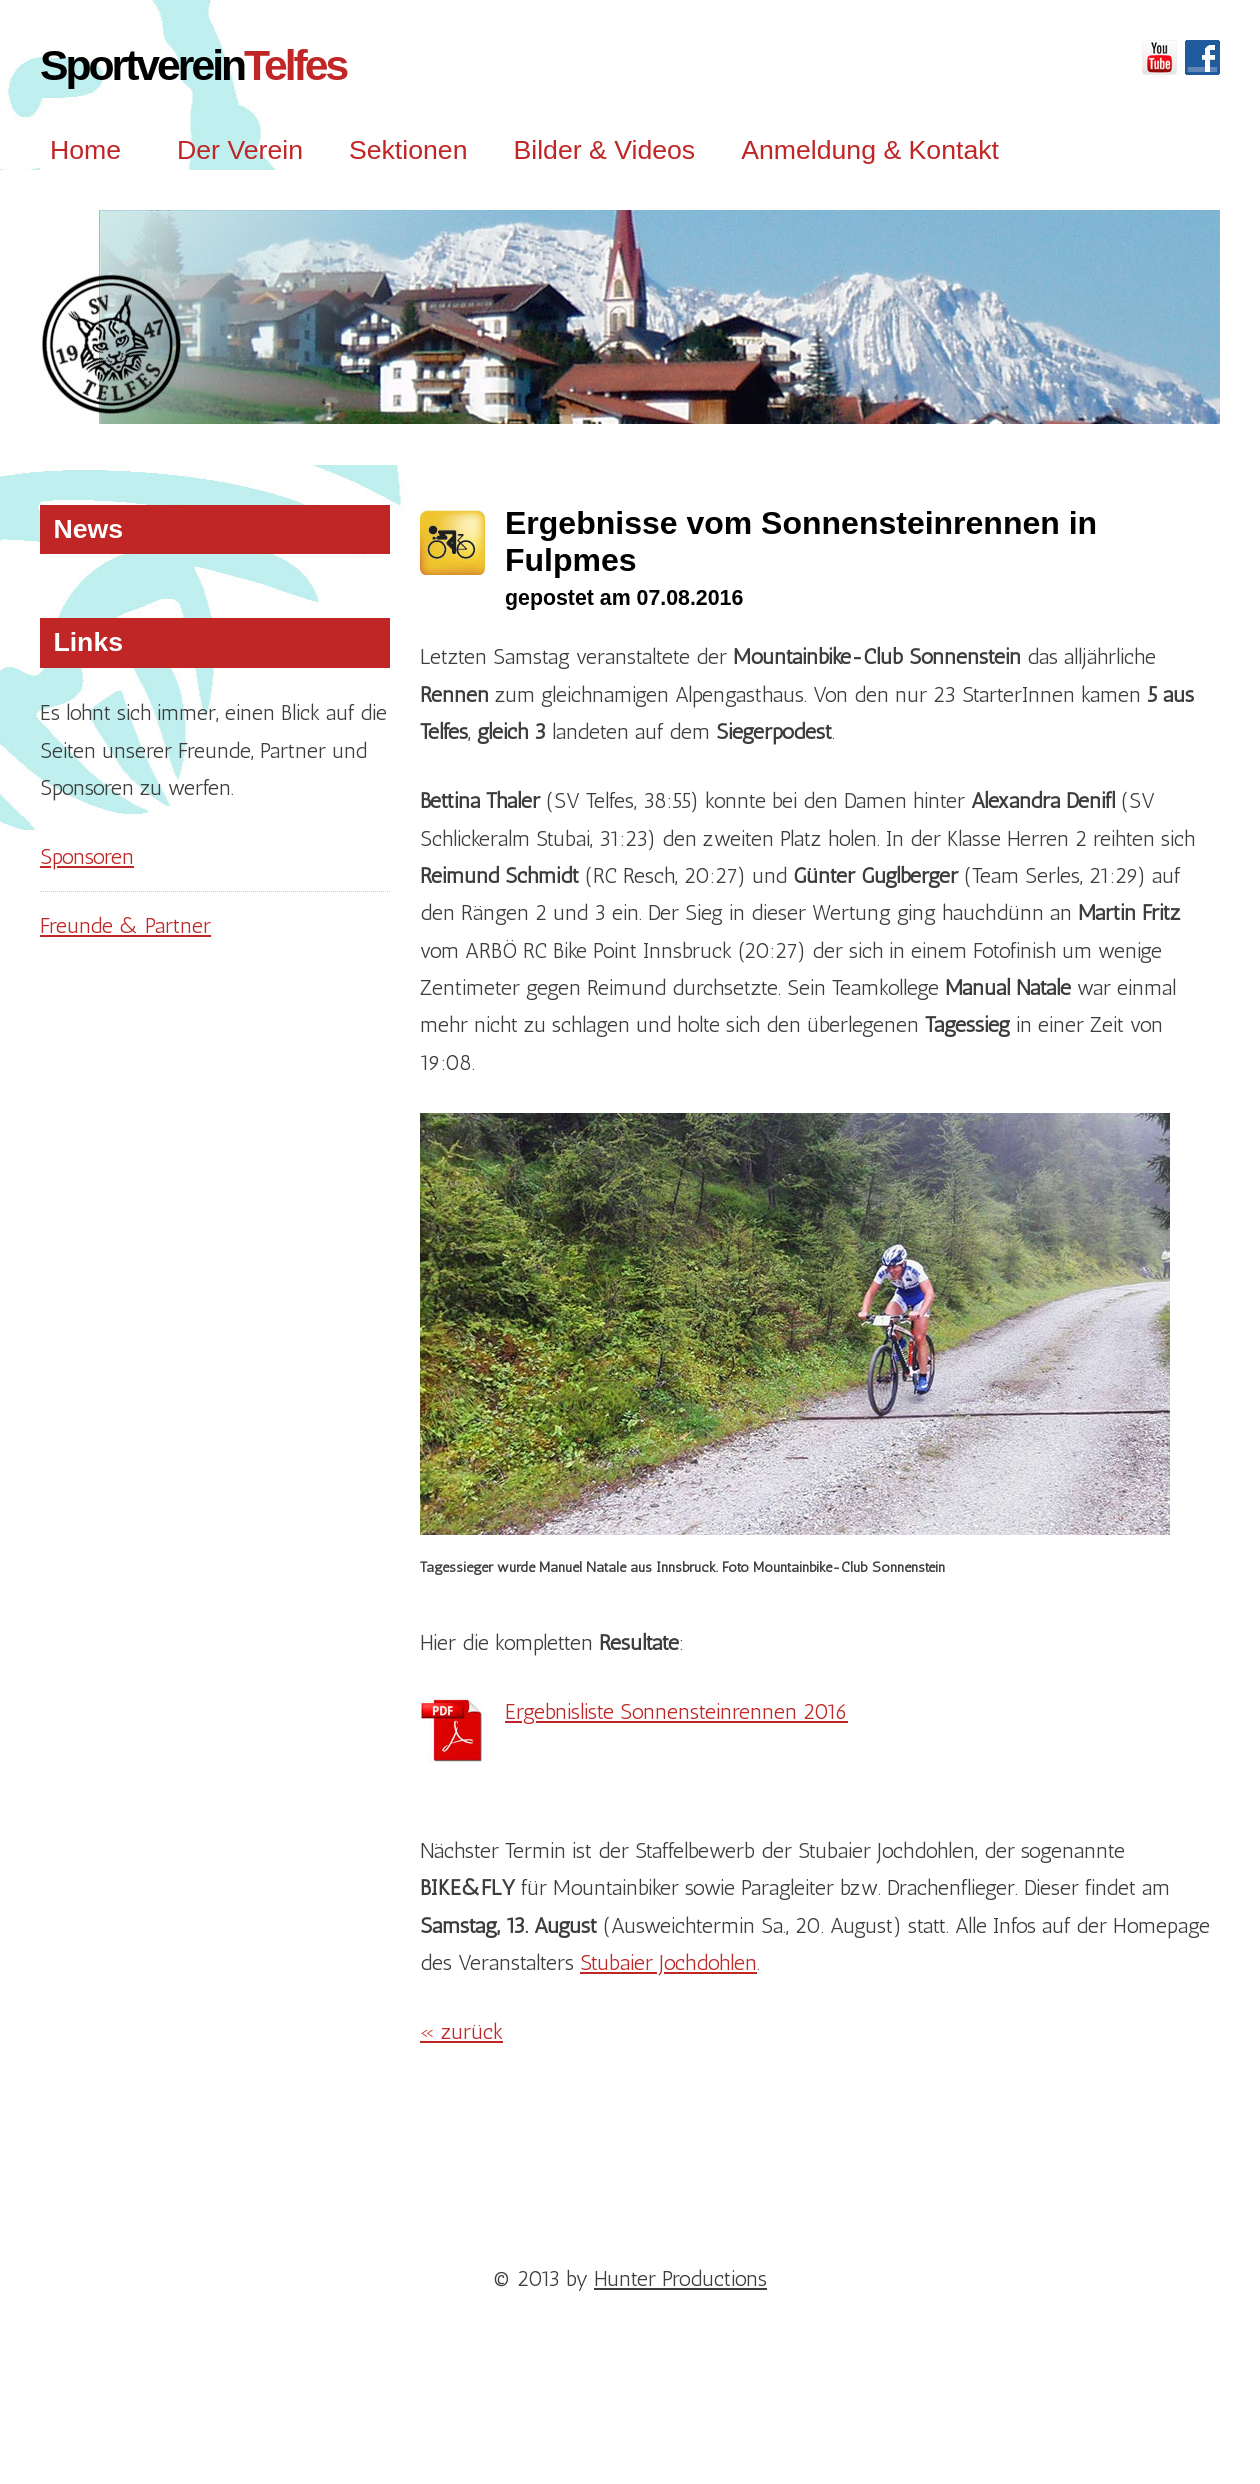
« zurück (461, 2031)
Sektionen (408, 150)
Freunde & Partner (125, 925)
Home (85, 150)
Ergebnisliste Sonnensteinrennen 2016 (676, 1711)
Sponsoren (87, 856)
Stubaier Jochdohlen (668, 1962)
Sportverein (193, 65)
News (88, 529)
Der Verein (240, 150)
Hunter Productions (680, 2278)
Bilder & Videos (604, 150)
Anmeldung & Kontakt (870, 150)
